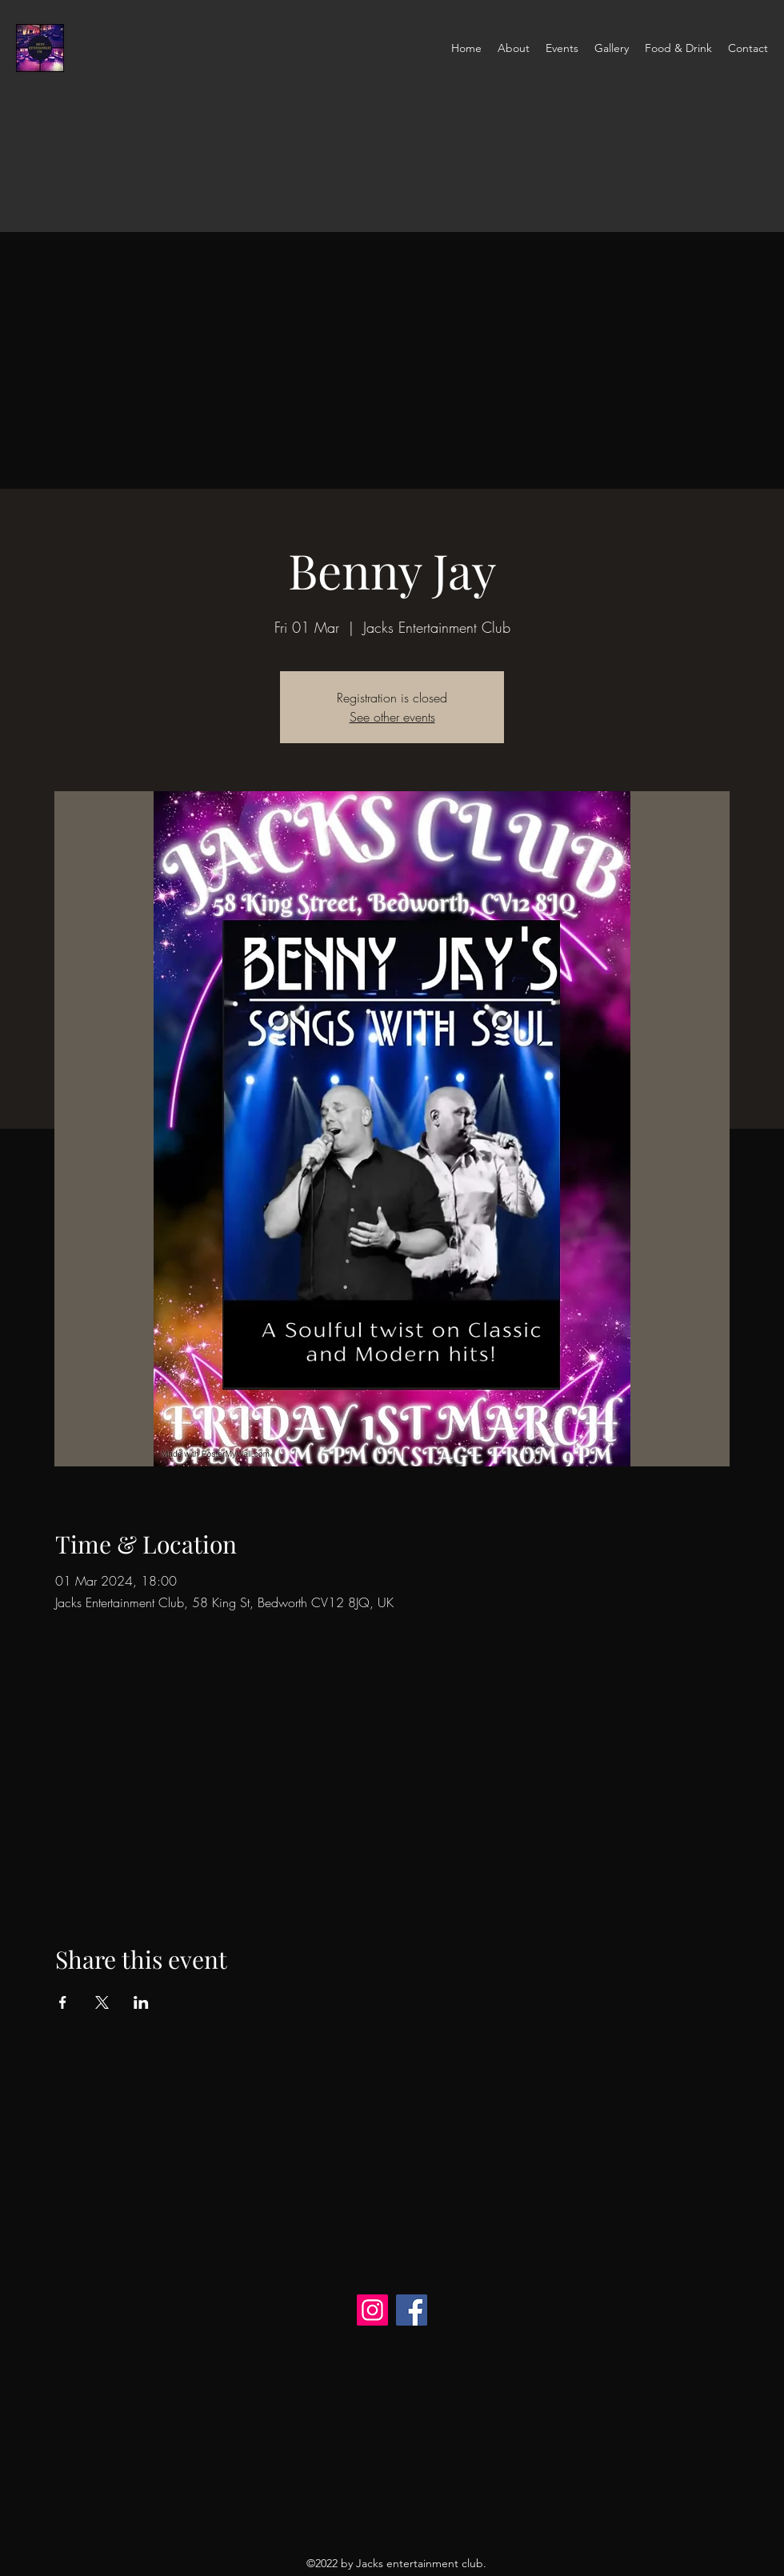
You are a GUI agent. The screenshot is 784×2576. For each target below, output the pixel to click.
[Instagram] (372, 2310)
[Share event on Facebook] (62, 2002)
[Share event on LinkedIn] (141, 2002)
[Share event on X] (102, 2002)
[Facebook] (411, 2310)
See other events (392, 717)
